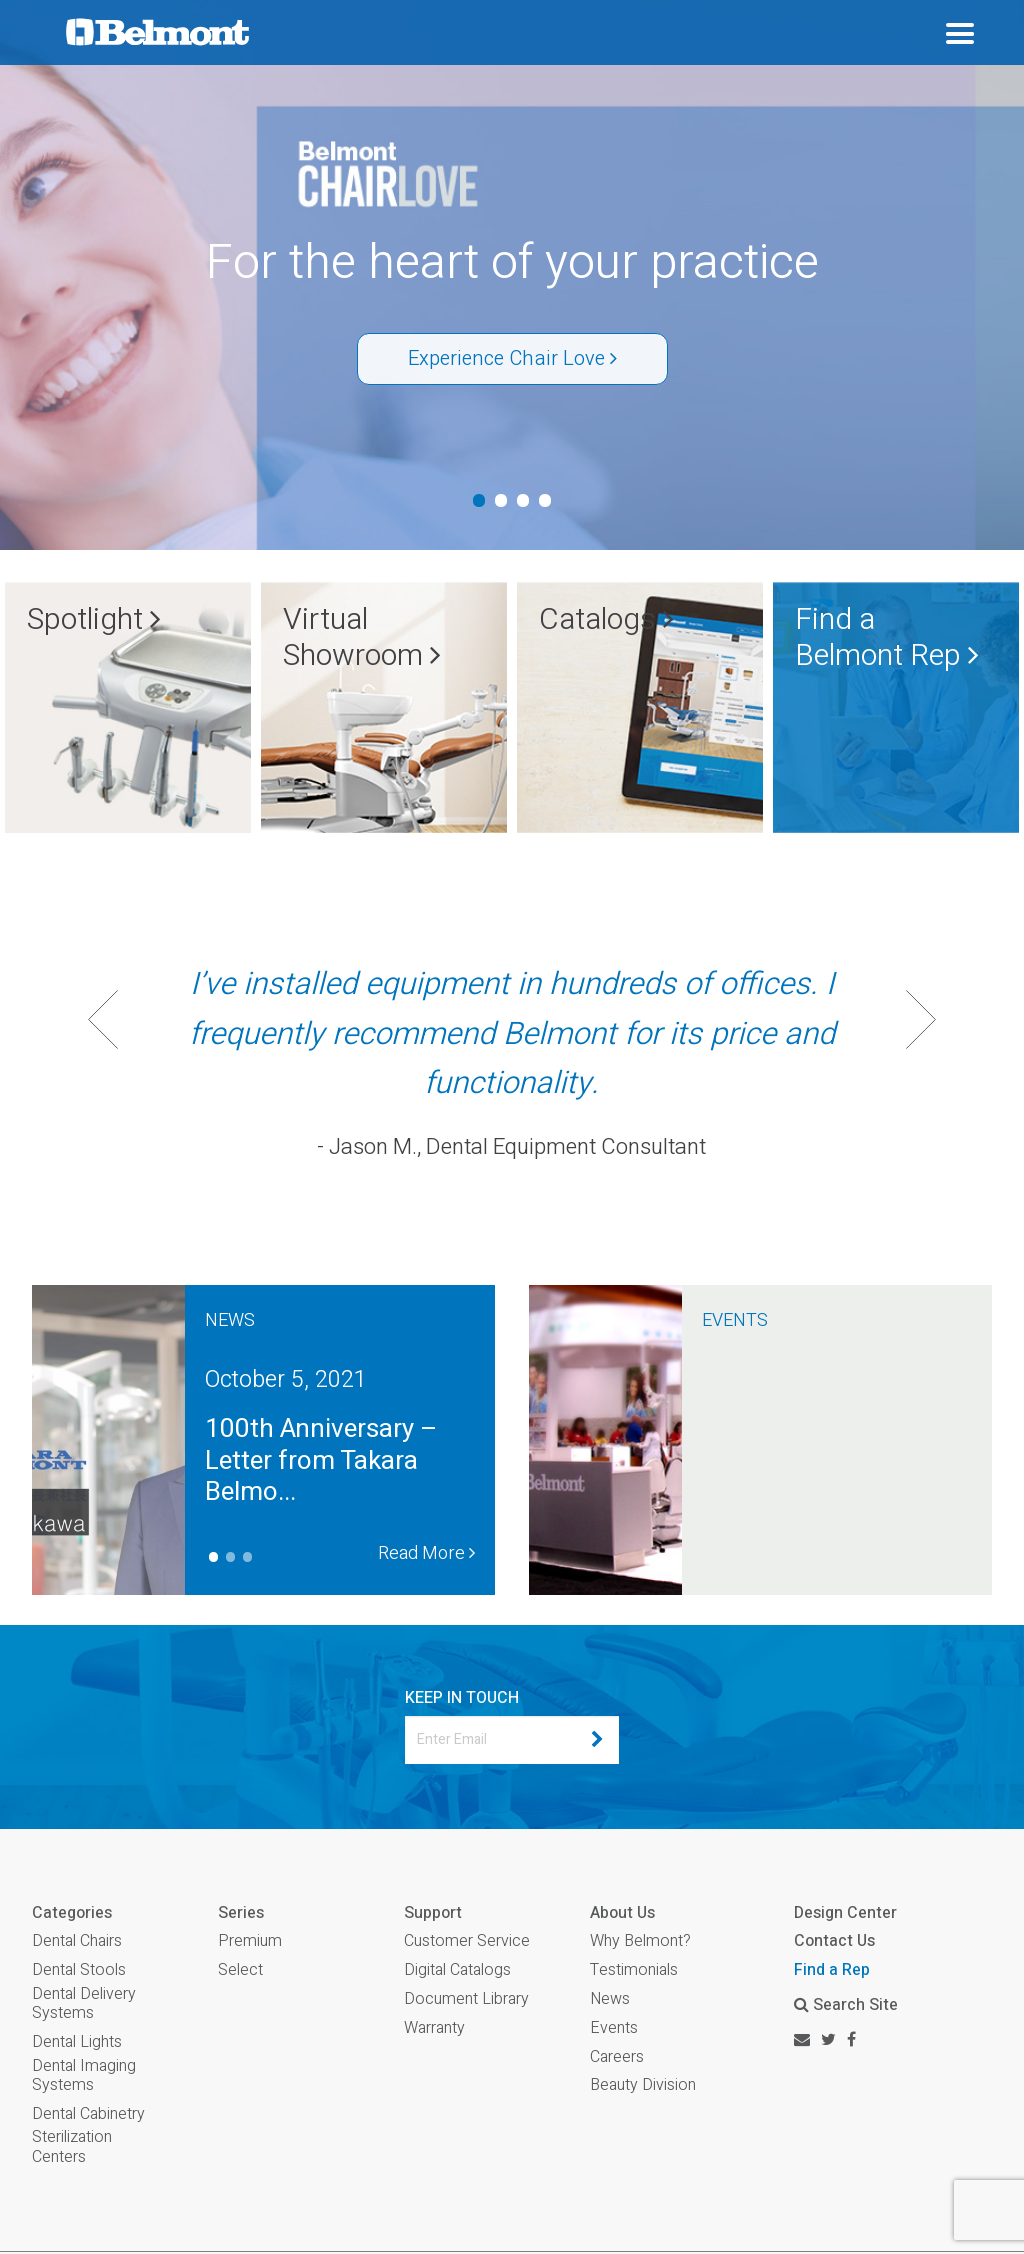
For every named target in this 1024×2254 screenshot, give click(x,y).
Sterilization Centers (72, 2147)
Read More (426, 1554)
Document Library (466, 1999)
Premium (250, 1941)
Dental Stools (79, 1970)
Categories (72, 1913)
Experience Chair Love (512, 358)
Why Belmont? (640, 1941)
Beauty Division (643, 2085)
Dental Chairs (77, 1941)
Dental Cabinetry (88, 2114)
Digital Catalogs (457, 1970)
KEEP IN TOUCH (462, 1698)
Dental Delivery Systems (84, 2004)
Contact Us (834, 1941)
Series (241, 1913)
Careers (617, 2057)
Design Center (845, 1913)
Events (614, 2028)
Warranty (434, 2028)
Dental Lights (77, 2042)
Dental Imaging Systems (84, 2076)
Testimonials (634, 1970)
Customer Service (467, 1941)
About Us (622, 1913)
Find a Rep (832, 1970)
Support (433, 1913)
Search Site (846, 2005)
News (610, 1999)
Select (240, 1970)
